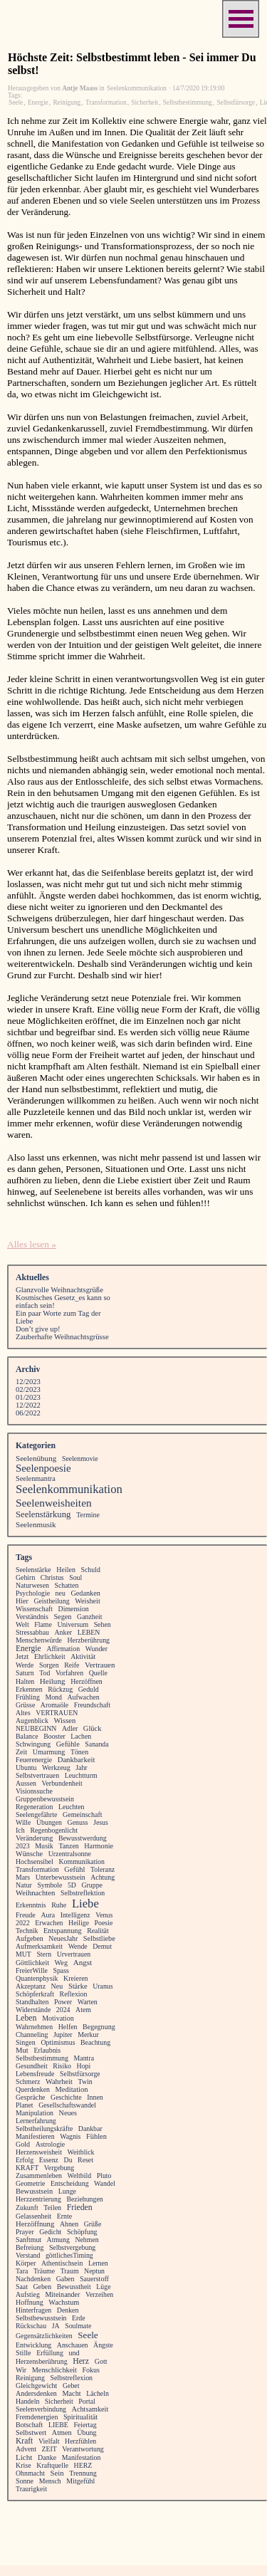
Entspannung (62, 1930)
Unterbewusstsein (60, 1877)
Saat (22, 2286)
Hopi (84, 2066)
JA (56, 2326)
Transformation (106, 102)
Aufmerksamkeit (39, 1946)
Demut (102, 1946)
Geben (42, 2286)
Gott (101, 2361)
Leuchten (71, 1807)
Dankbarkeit (76, 1760)
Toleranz (102, 1869)
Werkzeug (56, 1767)
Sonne (24, 2481)
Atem (83, 2010)
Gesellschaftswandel (67, 2105)
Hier (22, 1601)
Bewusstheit (74, 2286)
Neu (57, 1986)
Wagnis (70, 2136)
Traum (70, 2271)
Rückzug (60, 1689)
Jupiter (63, 2034)
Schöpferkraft (35, 1994)
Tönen (79, 1752)
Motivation (58, 2018)
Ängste (103, 2345)
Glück (92, 1728)
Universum (72, 1624)
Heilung (53, 1681)
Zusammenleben (39, 2175)
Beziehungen (84, 2199)
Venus (103, 1915)
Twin (85, 2081)
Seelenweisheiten (54, 1503)
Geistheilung (51, 1601)
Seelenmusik (36, 1524)
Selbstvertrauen (37, 1775)
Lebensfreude (35, 2074)
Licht (24, 2457)
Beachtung (95, 2042)
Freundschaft (92, 1705)
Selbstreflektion (83, 1893)
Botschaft (29, 2425)
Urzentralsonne (69, 1854)
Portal (86, 2401)
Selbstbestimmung (187, 102)
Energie (38, 102)
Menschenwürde (39, 1640)
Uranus (102, 1986)
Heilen (65, 1570)
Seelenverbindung (41, 2409)
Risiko (62, 2066)
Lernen (98, 2263)
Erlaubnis (47, 2050)
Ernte (64, 2216)
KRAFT (27, 2168)
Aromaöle (54, 1705)
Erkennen (29, 1689)
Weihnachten (35, 1893)
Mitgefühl (80, 2481)
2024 (63, 2010)
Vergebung (59, 2168)
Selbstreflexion (72, 2378)
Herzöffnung (35, 2224)
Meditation (72, 2089)
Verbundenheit (62, 1783)
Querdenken (33, 2089)
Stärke (78, 1986)
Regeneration (34, 1807)
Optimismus (58, 2042)
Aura (48, 1915)
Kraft (24, 2440)
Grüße (93, 2224)
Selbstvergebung (72, 2247)
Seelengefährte (36, 1814)
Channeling (32, 2034)
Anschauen (72, 2345)
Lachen (80, 1736)
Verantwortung (82, 2449)
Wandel (104, 2183)
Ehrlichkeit (50, 1656)
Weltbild (80, 2175)
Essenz (48, 2160)
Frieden (80, 2207)
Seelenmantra (36, 1478)
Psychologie (33, 1593)
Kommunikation (82, 1861)
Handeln (27, 2401)
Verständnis (32, 1617)
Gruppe (92, 1885)
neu (61, 1593)
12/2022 (28, 1405)
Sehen (102, 1624)
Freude (26, 1915)
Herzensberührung (42, 2361)
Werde (24, 1665)
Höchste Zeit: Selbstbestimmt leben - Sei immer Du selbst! (132, 63)
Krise (23, 2465)
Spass (60, 1970)
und (73, 2353)
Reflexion (74, 1994)
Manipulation (34, 2113)
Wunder (96, 1649)
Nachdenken (33, 2279)
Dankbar (90, 2128)
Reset (85, 2160)
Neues (68, 2113)
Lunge (67, 2191)
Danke (47, 2457)
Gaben (65, 2279)
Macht (71, 2393)
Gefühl (74, 1869)
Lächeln (97, 2393)
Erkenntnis (31, 1905)
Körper (26, 2263)
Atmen (62, 2432)
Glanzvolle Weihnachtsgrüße (59, 1290)
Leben (26, 2018)
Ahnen (69, 2224)
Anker (64, 1632)
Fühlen (96, 2136)
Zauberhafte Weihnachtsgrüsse (62, 1337)
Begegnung (99, 2027)
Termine (88, 1515)
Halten (25, 1681)
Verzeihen (99, 2294)
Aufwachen (83, 1697)
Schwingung (33, 1744)
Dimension (73, 1609)
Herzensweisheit (39, 2152)
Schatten (67, 1585)
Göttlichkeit (32, 1963)
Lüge (103, 2286)
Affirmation (63, 1649)
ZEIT (49, 2449)
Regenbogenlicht (54, 1830)
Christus (52, 1577)
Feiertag (84, 2425)
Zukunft (27, 2207)
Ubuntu (26, 1767)
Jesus (100, 1822)
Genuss (78, 1822)
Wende (78, 1946)
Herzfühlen (80, 2441)
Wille (23, 1822)
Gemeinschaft (83, 1814)
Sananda (96, 1744)
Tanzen (68, 1846)
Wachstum (63, 2302)
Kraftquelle (52, 2465)
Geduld (88, 1689)
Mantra (84, 2058)
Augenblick (32, 1720)
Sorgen (49, 1665)
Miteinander (62, 2294)
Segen (62, 1617)
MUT (23, 1954)
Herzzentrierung (38, 2199)
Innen (95, 2097)
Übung (86, 2432)
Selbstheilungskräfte (44, 2128)
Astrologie (51, 2144)
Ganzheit (89, 1617)
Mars (23, 1877)
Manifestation (81, 2457)
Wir (21, 2370)
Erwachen (49, 1923)
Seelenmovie (80, 1458)
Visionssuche (34, 1791)
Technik (27, 1930)
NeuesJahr (63, 1938)
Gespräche (30, 2097)
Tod (44, 1673)
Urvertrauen (73, 1954)
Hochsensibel (34, 1861)
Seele (16, 102)
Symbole (49, 1885)
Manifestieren (35, 2136)
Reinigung (66, 102)
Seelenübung (36, 1458)
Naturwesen (32, 1585)
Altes (23, 1713)
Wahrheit (59, 2081)
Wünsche (29, 1854)
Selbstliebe (99, 1938)
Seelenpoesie (43, 1468)
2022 (23, 1923)
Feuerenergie (34, 1760)
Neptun (94, 2271)
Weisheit (87, 1601)
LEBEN (89, 1632)
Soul (75, 1577)
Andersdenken (36, 2393)
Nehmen (86, 2239)
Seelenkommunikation (69, 1489)
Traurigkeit (31, 2489)
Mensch (50, 2481)
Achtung (102, 1877)
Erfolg (24, 2160)
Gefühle (68, 1744)
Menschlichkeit (54, 2370)
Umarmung (49, 1752)
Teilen (52, 2207)
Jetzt (22, 1656)
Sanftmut (28, 2239)
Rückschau (31, 2326)
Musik (44, 1846)
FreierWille (32, 1970)
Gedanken (85, 1593)
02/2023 (28, 1389)
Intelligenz (75, 1915)
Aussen (26, 1783)
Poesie (104, 1923)
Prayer (25, 2232)
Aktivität (82, 1656)
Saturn (25, 1673)
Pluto (104, 2175)
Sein (57, 2473)
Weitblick (81, 2152)
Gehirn (25, 1577)
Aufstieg (28, 2294)
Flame (43, 1624)
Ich (20, 1830)
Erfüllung (49, 2353)
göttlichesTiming (69, 2255)
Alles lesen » (31, 1244)
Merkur (88, 2034)
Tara (22, 2271)
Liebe (85, 1903)
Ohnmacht (30, 2473)
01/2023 (28, 1397)
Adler (70, 1728)
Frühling (28, 1697)
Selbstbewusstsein (41, 2318)
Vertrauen (100, 1664)
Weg (61, 1963)
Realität (98, 1930)
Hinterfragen (33, 2310)
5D (72, 1885)
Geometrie (30, 2183)
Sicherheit (144, 102)
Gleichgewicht (36, 2385)
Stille (23, 2353)
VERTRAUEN (57, 1713)
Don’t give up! (38, 1329)
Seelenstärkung (43, 1514)
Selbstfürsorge (235, 102)
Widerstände (33, 2010)
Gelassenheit (33, 2216)
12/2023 (28, 1382)
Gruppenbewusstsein (45, 1799)
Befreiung (29, 2247)
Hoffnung (29, 2302)
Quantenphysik (37, 1978)
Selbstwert (31, 2432)
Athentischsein (62, 2263)
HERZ (83, 2465)
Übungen (49, 1822)
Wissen (64, 1720)
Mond (53, 1697)
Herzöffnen (86, 1681)
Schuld (90, 1570)
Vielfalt (48, 2441)
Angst (82, 1962)
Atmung (58, 2239)
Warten (88, 2002)
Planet (24, 2105)
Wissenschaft (34, 1609)
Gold (23, 2144)
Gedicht (50, 2232)
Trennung (83, 2473)
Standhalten (32, 2002)
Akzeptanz (31, 1986)
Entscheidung (70, 2183)
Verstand (28, 2255)
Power (63, 2002)
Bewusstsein (34, 2191)
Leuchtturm (81, 1775)
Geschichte (66, 2097)
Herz (81, 2361)
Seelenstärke (33, 1570)
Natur (24, 1885)
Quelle (98, 1673)
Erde (78, 2318)
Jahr (81, 1767)
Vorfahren (69, 1673)
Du (68, 2160)
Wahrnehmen (34, 2027)
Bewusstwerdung (82, 1838)
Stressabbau (32, 1632)
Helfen (68, 2027)
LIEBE (58, 2425)
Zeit (21, 1752)
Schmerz (28, 2081)
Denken (68, 2310)
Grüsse (25, 1705)
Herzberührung (89, 1640)
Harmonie (98, 1846)
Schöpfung (82, 2232)
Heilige (78, 1923)
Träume (44, 2271)
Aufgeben (29, 1938)
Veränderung (34, 1838)
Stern (43, 1954)
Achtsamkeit (90, 2409)
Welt (22, 1624)
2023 (23, 1846)
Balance (27, 1736)
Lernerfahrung (36, 2121)
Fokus (91, 2370)
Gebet (71, 2385)
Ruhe (58, 1905)
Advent (26, 2449)
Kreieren (75, 1978)
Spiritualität (80, 2417)
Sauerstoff (94, 2279)
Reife (71, 1665)
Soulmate (78, 2326)
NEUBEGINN (36, 1728)
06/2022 (28, 1413)
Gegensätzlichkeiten (44, 2336)
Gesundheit (32, 2066)
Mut (22, 2050)
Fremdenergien (37, 2417)
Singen (26, 2042)
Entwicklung (33, 2345)
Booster (54, 1736)
